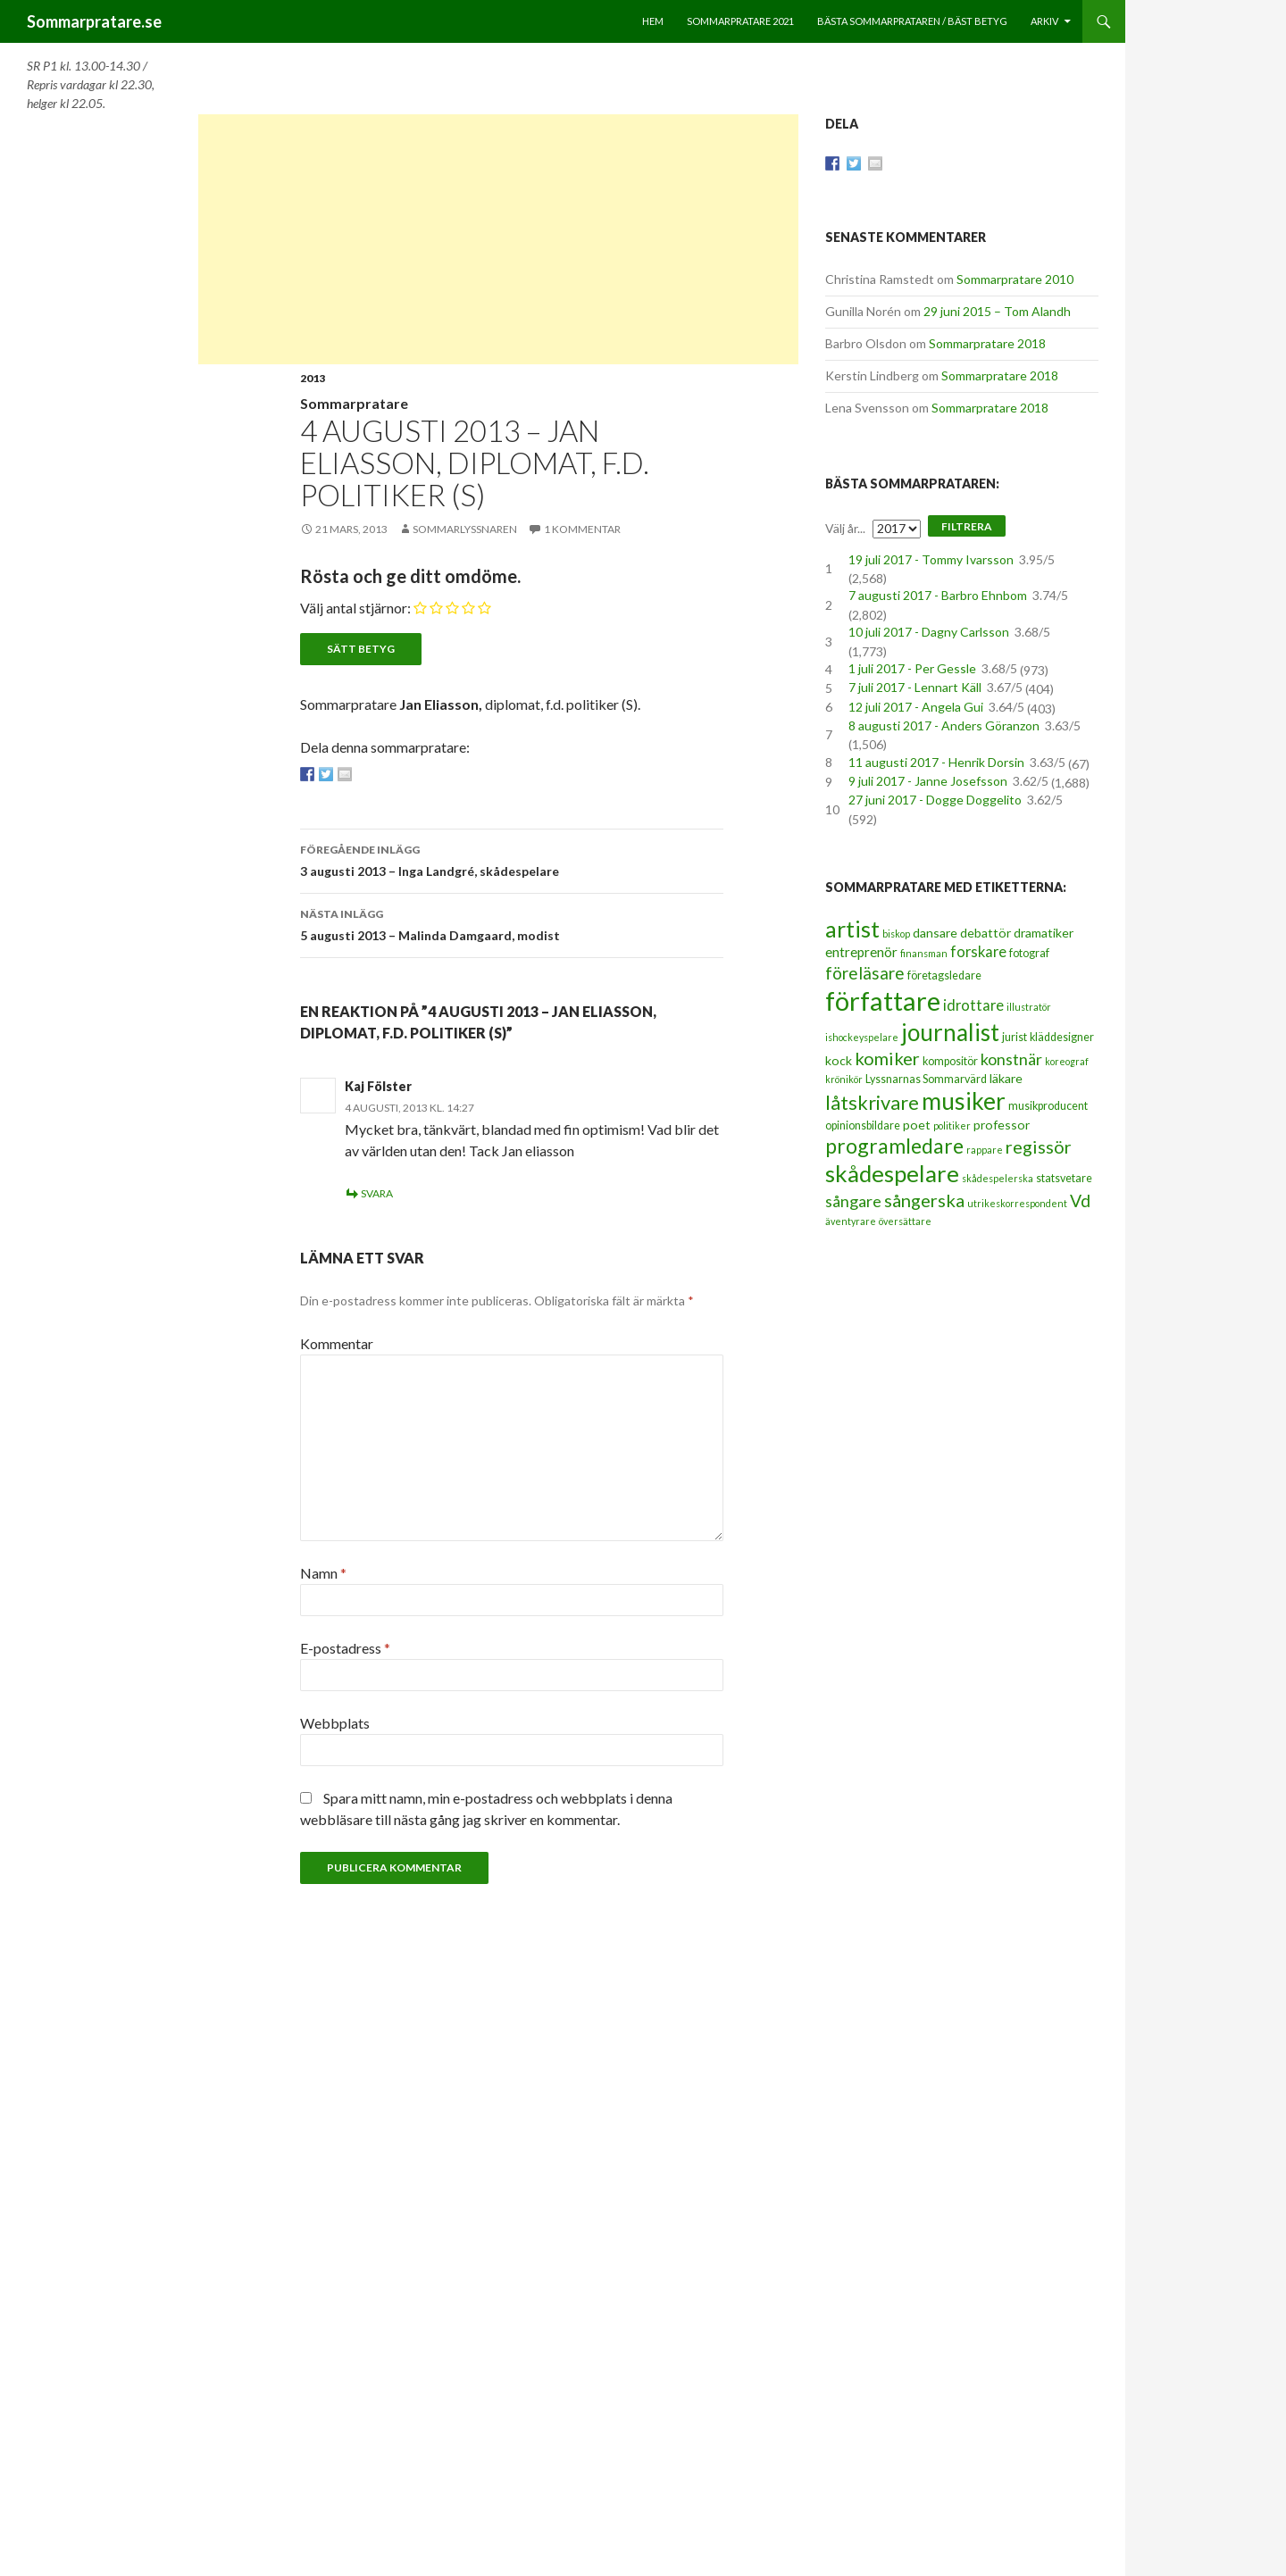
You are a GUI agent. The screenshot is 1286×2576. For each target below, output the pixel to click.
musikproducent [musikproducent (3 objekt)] (1048, 1106)
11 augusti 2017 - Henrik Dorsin (936, 762)
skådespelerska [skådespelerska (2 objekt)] (997, 1178)
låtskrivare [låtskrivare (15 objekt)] (872, 1102)
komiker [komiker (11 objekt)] (887, 1058)
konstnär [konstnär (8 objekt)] (1011, 1059)
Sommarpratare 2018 (987, 343)
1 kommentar (582, 529)
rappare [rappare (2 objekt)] (984, 1149)
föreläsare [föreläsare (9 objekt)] (865, 973)
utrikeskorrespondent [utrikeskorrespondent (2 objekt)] (1017, 1203)
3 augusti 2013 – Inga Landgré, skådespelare (511, 859)
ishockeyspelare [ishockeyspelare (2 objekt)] (861, 1037)
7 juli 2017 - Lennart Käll (914, 687)
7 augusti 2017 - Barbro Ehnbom (937, 595)
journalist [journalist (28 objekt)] (950, 1032)
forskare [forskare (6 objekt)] (978, 952)
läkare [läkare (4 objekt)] (1006, 1078)
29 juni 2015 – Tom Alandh (997, 311)
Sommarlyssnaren (465, 529)
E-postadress (345, 1647)
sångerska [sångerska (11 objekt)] (924, 1200)
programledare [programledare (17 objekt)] (894, 1145)
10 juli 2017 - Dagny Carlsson (928, 631)
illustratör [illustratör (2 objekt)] (1028, 1007)
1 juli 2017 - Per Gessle (912, 668)
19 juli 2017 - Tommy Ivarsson (931, 559)
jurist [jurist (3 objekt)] (1014, 1037)
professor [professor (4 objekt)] (1001, 1124)
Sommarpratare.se (94, 21)
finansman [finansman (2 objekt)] (924, 953)
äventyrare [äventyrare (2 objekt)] (850, 1221)
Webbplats (335, 1722)
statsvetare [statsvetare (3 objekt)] (1064, 1178)
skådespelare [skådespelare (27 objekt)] (892, 1173)
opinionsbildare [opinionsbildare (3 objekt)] (862, 1125)
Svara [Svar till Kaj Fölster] (377, 1193)
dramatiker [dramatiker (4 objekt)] (1043, 932)
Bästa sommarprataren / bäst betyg (912, 21)
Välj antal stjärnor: (355, 607)
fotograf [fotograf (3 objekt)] (1029, 953)
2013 (312, 378)
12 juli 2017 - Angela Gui (915, 706)
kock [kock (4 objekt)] (838, 1060)
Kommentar (336, 1343)
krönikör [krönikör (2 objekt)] (844, 1079)
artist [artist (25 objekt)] (852, 928)
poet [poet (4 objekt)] (917, 1124)
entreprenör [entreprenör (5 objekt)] (861, 952)
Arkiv (1044, 21)
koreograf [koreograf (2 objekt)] (1067, 1061)
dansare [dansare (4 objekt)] (935, 932)
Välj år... (845, 528)
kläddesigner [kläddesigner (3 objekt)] (1062, 1037)
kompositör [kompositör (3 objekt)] (950, 1061)
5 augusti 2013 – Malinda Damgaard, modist (511, 923)
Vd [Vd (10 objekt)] (1080, 1200)
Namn (323, 1572)
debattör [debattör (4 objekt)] (985, 932)
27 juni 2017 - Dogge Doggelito (935, 799)
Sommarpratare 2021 (740, 21)
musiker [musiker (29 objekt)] (964, 1101)
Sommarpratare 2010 (1014, 279)
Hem (653, 21)
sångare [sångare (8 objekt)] (853, 1201)
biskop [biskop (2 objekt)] (896, 933)
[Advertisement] (498, 239)
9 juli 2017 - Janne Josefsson (927, 780)
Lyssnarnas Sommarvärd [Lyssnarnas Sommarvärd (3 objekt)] (926, 1079)
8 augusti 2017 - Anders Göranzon (944, 725)
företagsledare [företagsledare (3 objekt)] (944, 975)
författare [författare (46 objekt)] (882, 1000)
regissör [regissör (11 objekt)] (1039, 1146)
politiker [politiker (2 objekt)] (952, 1125)
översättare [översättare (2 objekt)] (905, 1221)
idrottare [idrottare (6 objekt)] (973, 1005)
